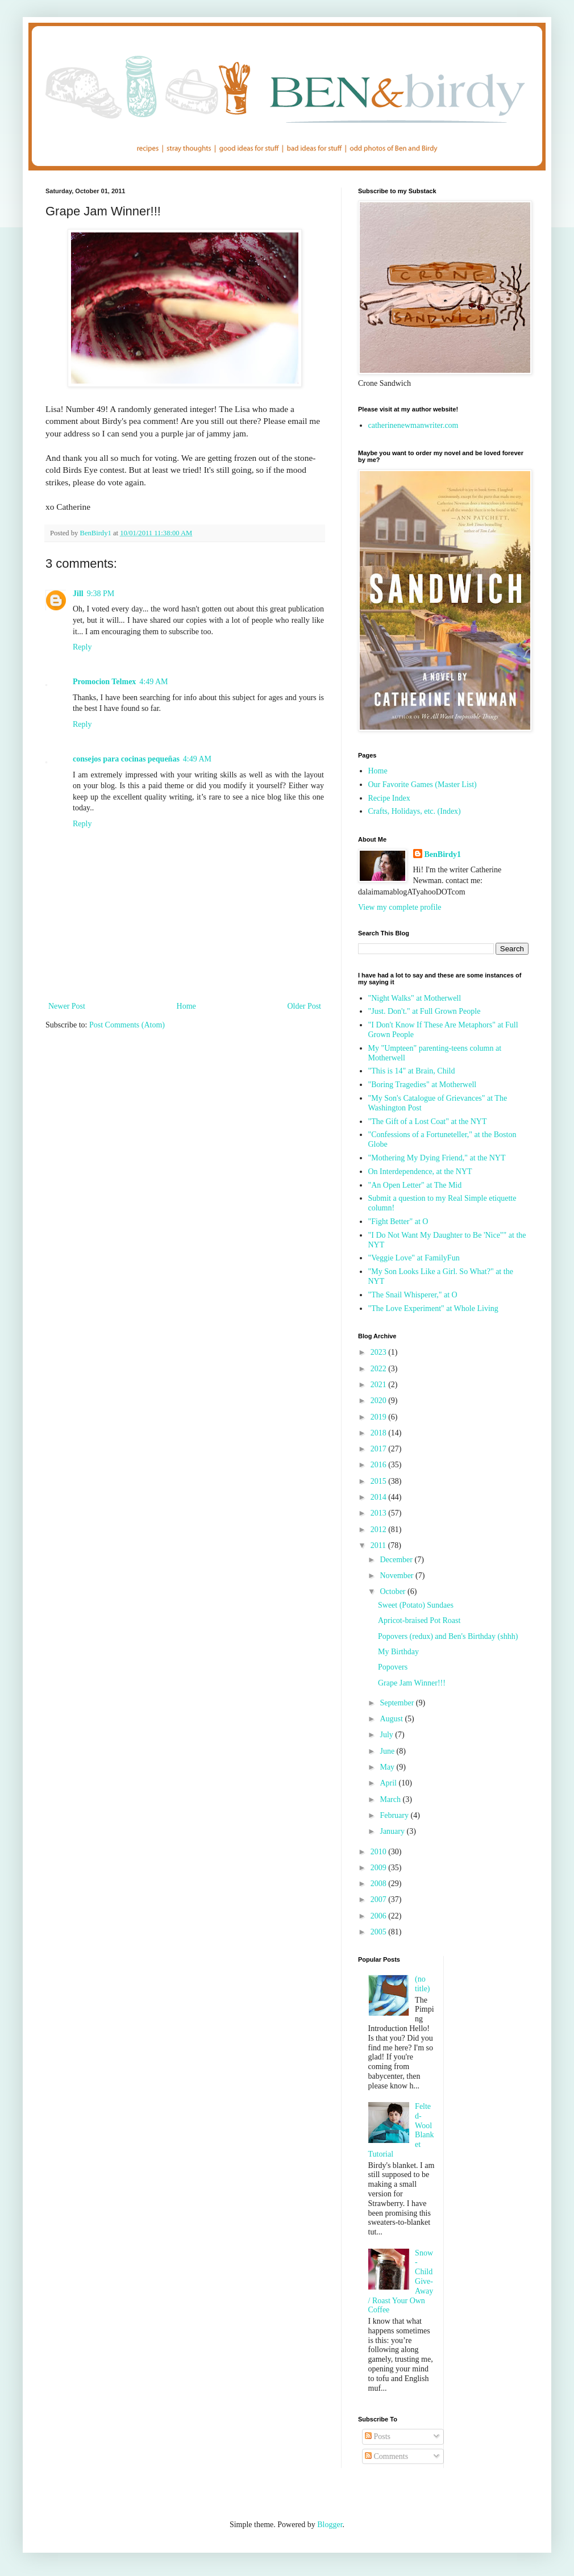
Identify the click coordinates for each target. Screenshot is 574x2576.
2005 (380, 1932)
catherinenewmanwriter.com (413, 425)
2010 (380, 1851)
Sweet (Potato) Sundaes (416, 1605)
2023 (380, 1352)
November (397, 1575)
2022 (380, 1368)
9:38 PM (101, 593)
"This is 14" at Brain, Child (411, 1071)
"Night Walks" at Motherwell (414, 998)
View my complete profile (400, 907)
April (389, 1783)
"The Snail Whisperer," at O (412, 1295)
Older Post (305, 1006)
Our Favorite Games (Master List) (422, 784)
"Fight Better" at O (398, 1221)
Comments (386, 2456)
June (388, 1751)
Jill (78, 593)
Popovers (392, 1667)
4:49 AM (153, 681)
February (395, 1815)
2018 (380, 1433)
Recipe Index (389, 798)
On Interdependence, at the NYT (420, 1171)
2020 (380, 1400)
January (393, 1831)
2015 (380, 1481)
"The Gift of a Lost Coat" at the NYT (427, 1121)
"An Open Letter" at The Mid (415, 1185)
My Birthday (398, 1651)
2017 (380, 1449)
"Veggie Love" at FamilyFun (414, 1258)
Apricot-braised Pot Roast (419, 1620)
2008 (380, 1883)
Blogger (329, 2524)
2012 (380, 1529)
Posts (377, 2436)
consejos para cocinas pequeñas (126, 759)
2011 (379, 1545)
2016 (380, 1464)
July (387, 1734)
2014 (380, 1497)
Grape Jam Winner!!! (412, 1683)
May (388, 1767)
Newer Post (66, 1006)
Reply (82, 647)
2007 (380, 1899)
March (391, 1799)
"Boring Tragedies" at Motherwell (422, 1084)
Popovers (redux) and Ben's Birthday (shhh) (448, 1636)
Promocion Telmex (104, 681)
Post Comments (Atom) (127, 1025)
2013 (380, 1513)
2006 (380, 1916)
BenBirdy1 (443, 854)
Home (186, 1006)
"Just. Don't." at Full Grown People (424, 1011)
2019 (380, 1417)
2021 (380, 1384)
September (397, 1703)
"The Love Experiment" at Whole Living (433, 1308)
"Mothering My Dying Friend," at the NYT (437, 1158)
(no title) (422, 1984)
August (392, 1718)
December (397, 1559)
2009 (380, 1867)
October (393, 1591)
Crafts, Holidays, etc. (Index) (414, 811)
